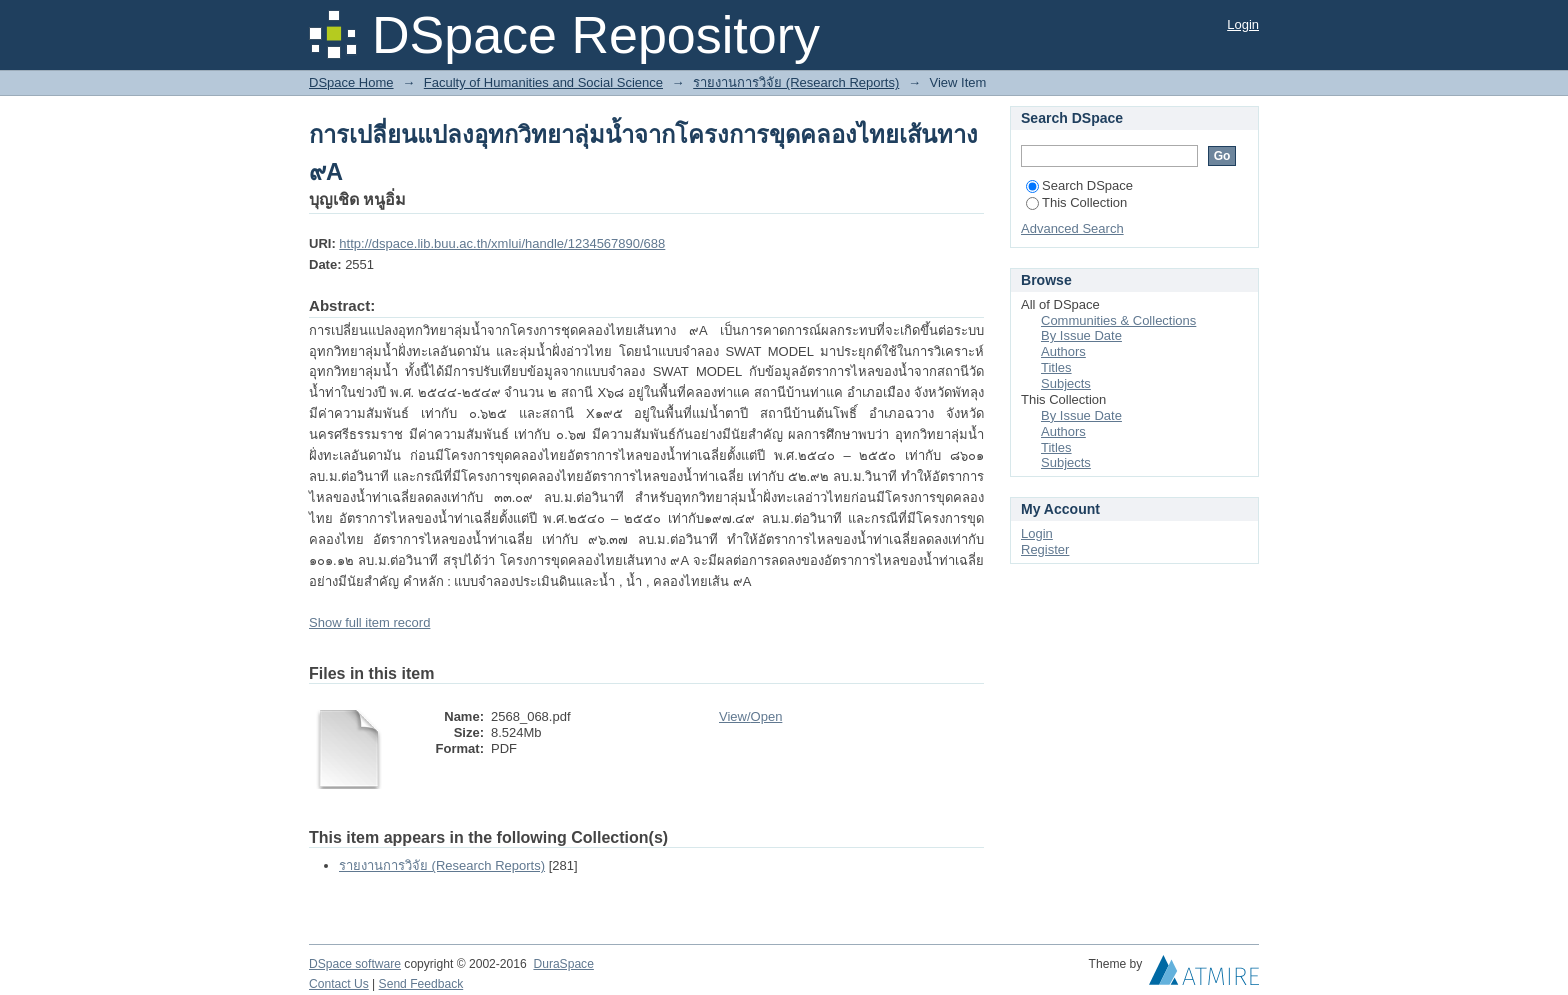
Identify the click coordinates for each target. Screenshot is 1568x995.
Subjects (1066, 383)
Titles (1056, 367)
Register (1045, 549)
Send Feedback (421, 984)
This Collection (1076, 202)
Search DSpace (1079, 185)
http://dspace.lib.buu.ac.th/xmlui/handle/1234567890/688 (502, 243)
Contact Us (339, 984)
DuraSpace (563, 964)
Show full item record (369, 622)
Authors (1063, 351)
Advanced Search (1072, 228)
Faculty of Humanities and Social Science (543, 82)
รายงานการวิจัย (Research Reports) (796, 82)
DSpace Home (351, 82)
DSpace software (355, 964)
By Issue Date (1081, 335)
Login (1243, 24)
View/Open (750, 716)
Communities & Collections (1118, 320)
